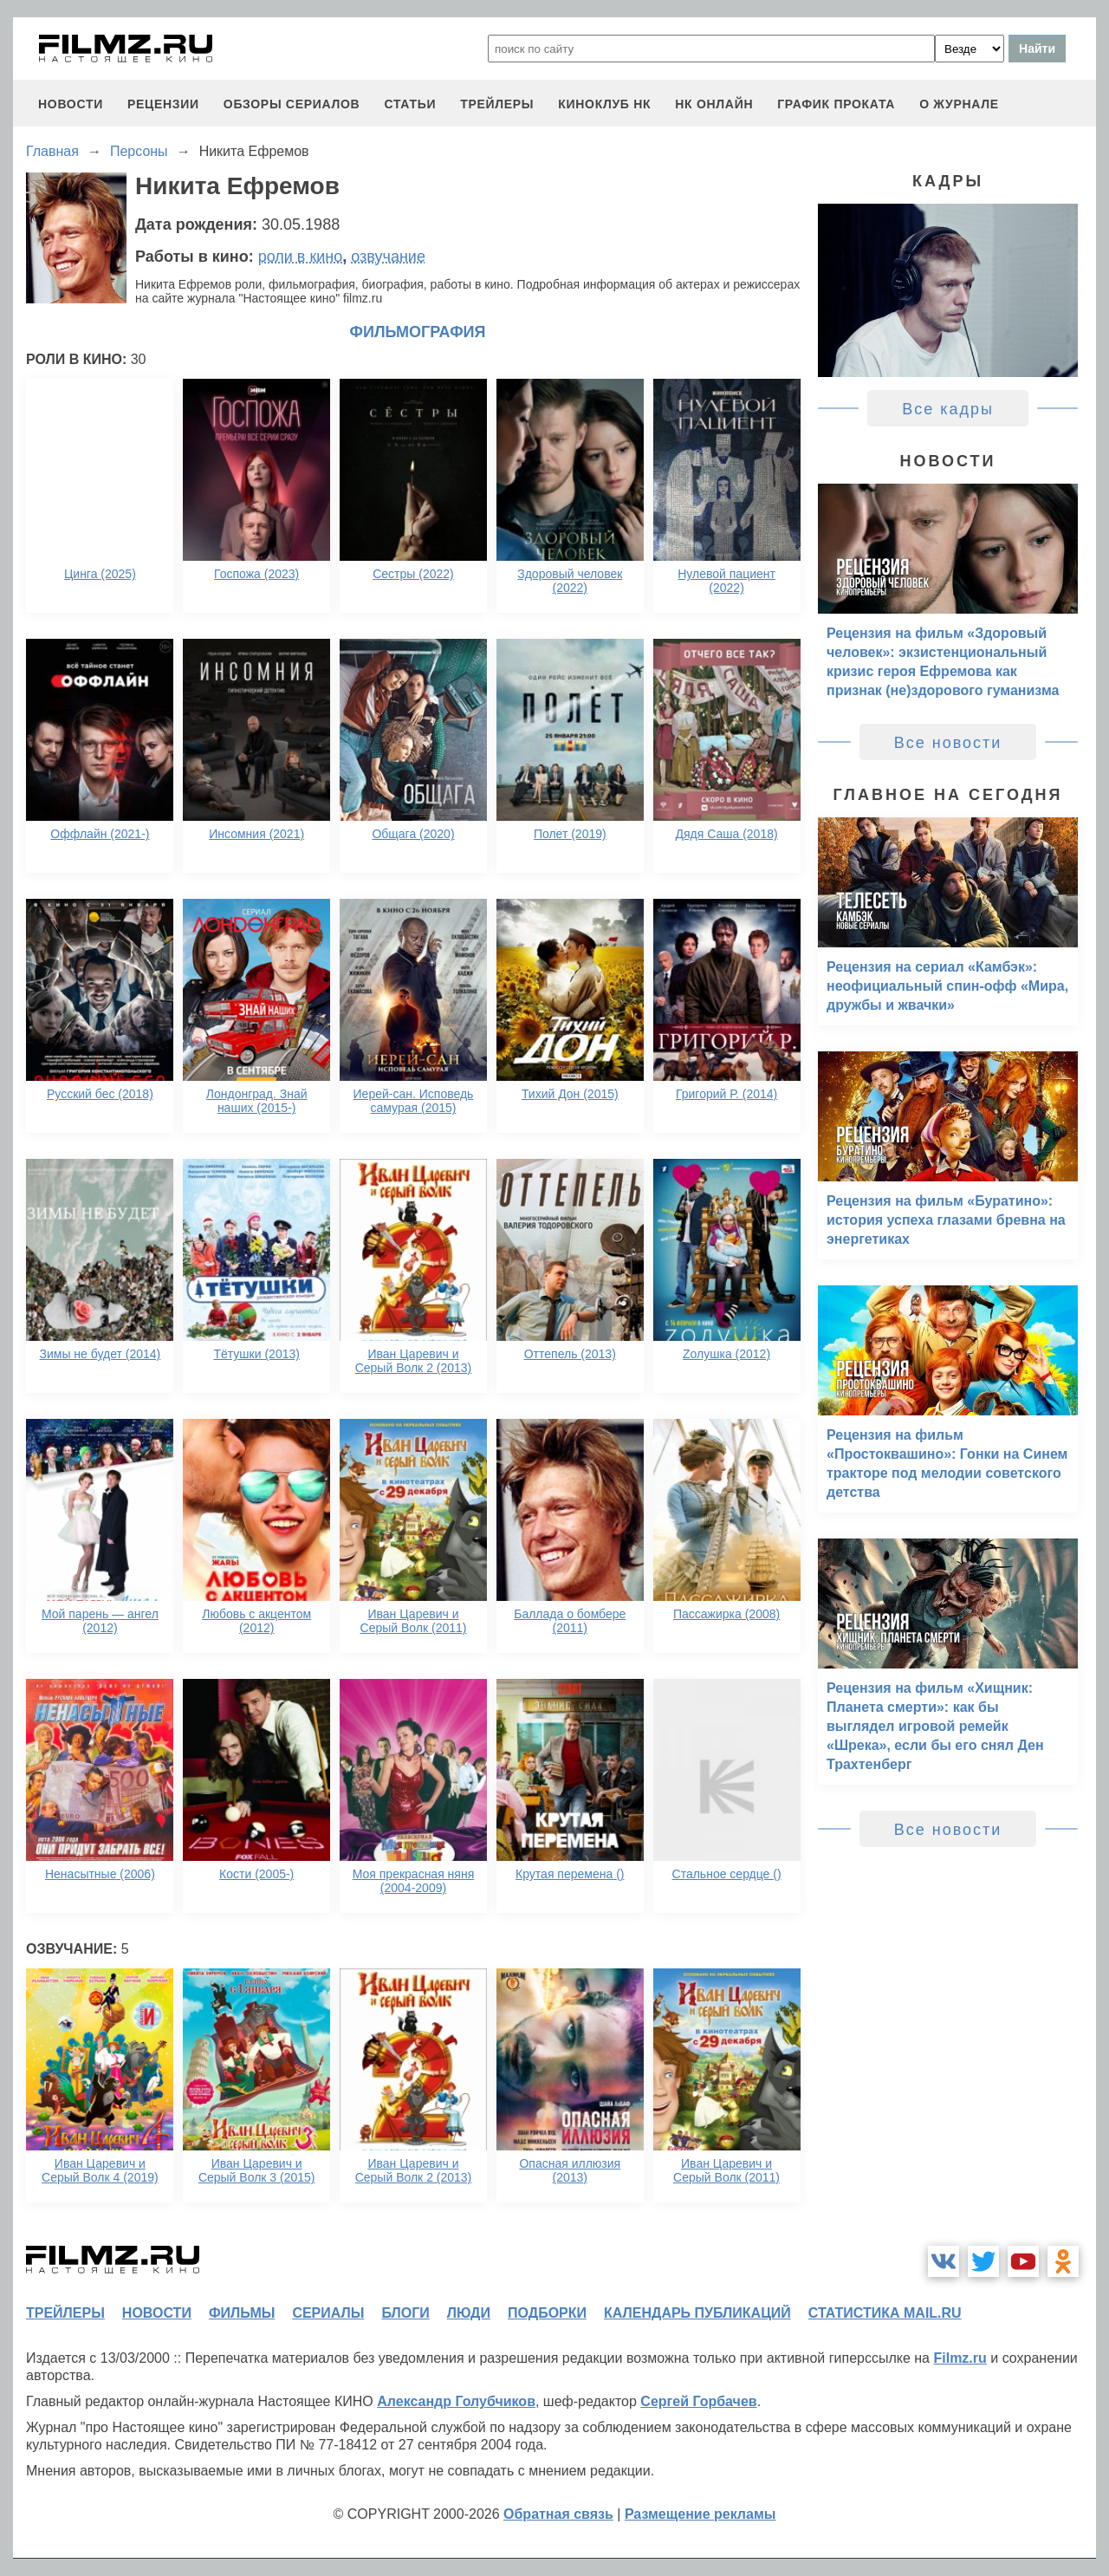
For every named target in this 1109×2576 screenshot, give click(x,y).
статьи (410, 104)
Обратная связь (558, 2514)
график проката (836, 104)
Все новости (948, 742)
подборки (547, 2313)
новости (70, 104)
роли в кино (300, 256)
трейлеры (497, 104)
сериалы (328, 2313)
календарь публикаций (697, 2313)
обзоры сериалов (292, 104)
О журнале (959, 104)
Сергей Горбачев (698, 2401)
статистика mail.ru (885, 2313)
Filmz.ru (959, 2358)
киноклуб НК (604, 104)
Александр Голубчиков (456, 2401)
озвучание (388, 256)
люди (468, 2313)
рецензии (163, 104)
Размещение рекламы (700, 2514)
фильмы (242, 2313)
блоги (405, 2313)
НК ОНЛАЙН (714, 104)
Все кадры (948, 409)
